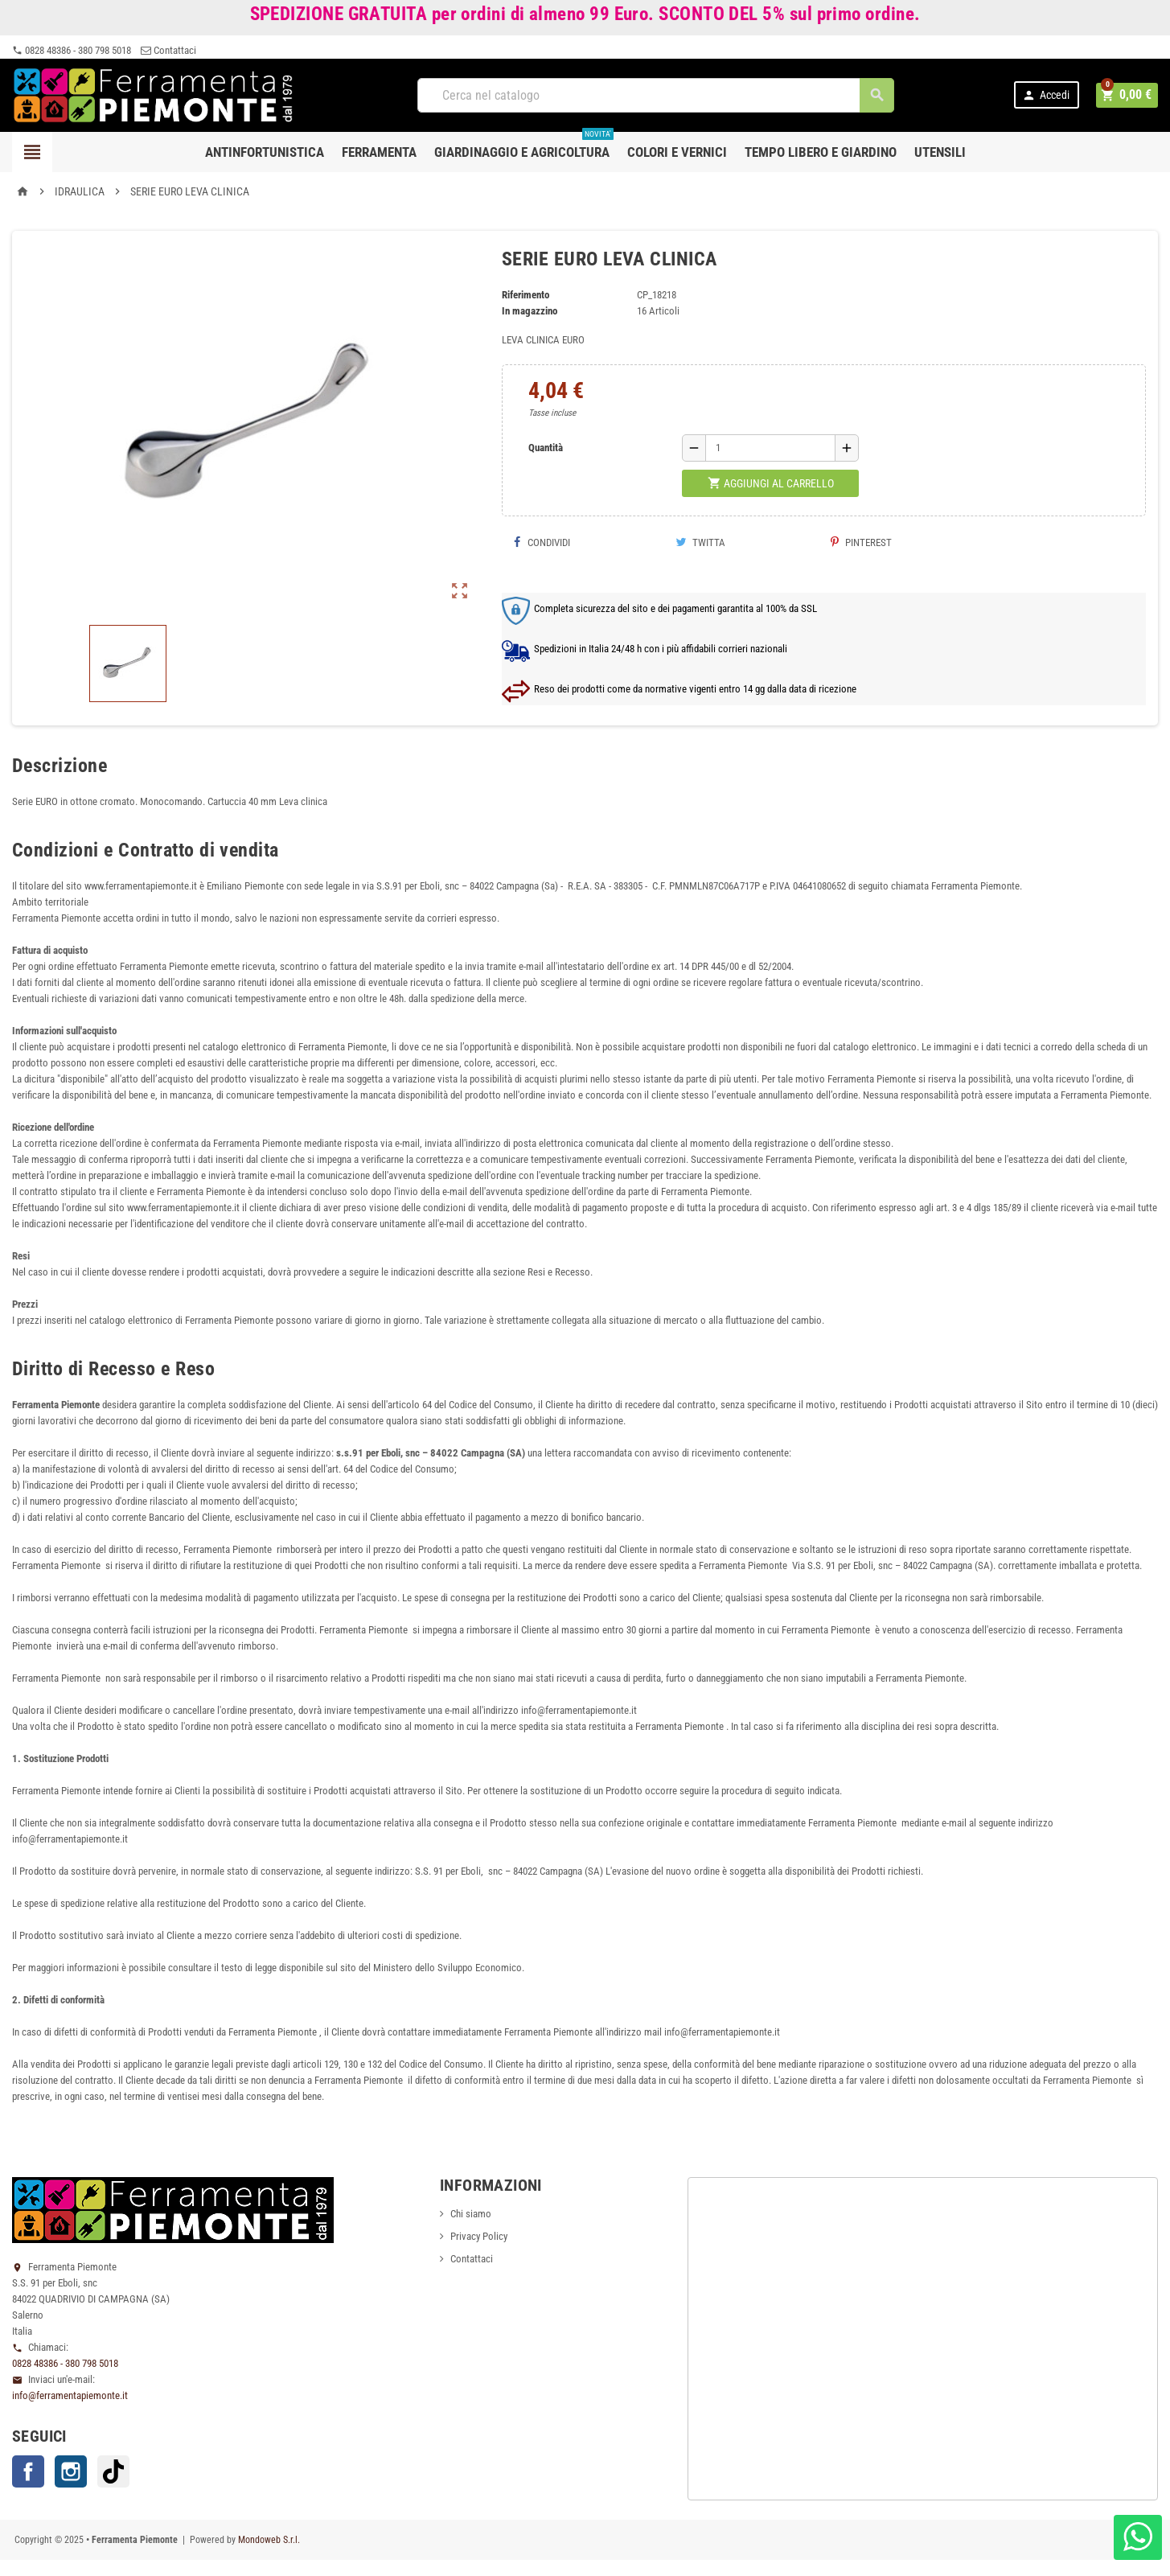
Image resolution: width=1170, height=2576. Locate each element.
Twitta (700, 542)
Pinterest (861, 542)
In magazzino (529, 311)
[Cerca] (657, 95)
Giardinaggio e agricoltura (524, 146)
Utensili (940, 152)
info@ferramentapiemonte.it (70, 2395)
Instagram (71, 2471)
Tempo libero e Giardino (821, 152)
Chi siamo (470, 2214)
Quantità (545, 448)
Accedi (1048, 95)
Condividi (542, 542)
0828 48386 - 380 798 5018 (71, 50)
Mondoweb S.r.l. (269, 2539)
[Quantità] (770, 448)
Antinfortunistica (264, 152)
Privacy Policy (478, 2236)
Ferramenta (379, 152)
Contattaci (168, 50)
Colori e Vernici (677, 152)
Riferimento (525, 295)
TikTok (113, 2471)
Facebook (28, 2471)
